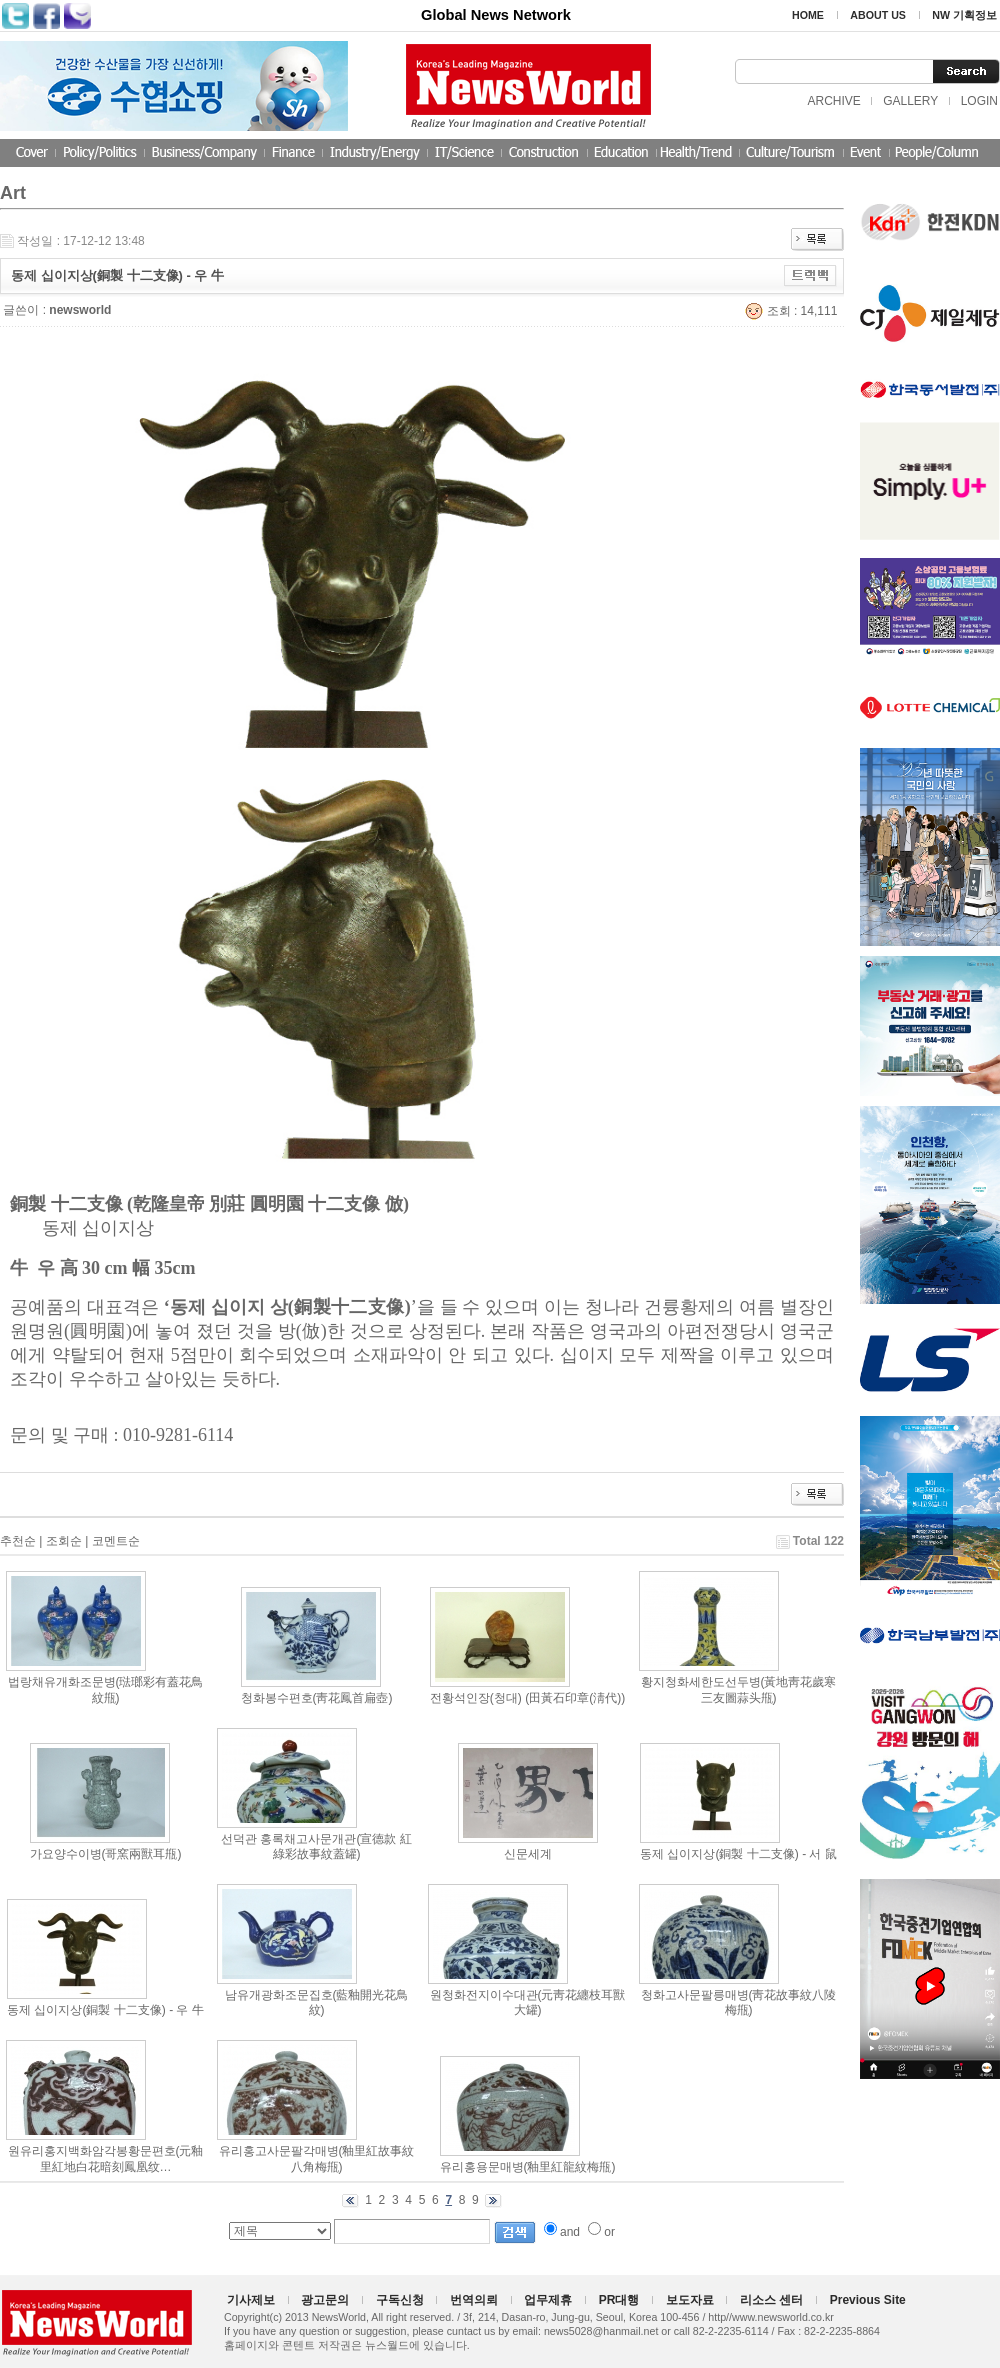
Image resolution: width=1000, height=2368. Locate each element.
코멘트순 (116, 1541)
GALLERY (910, 101)
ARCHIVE (833, 101)
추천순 (18, 1541)
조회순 (64, 1541)
